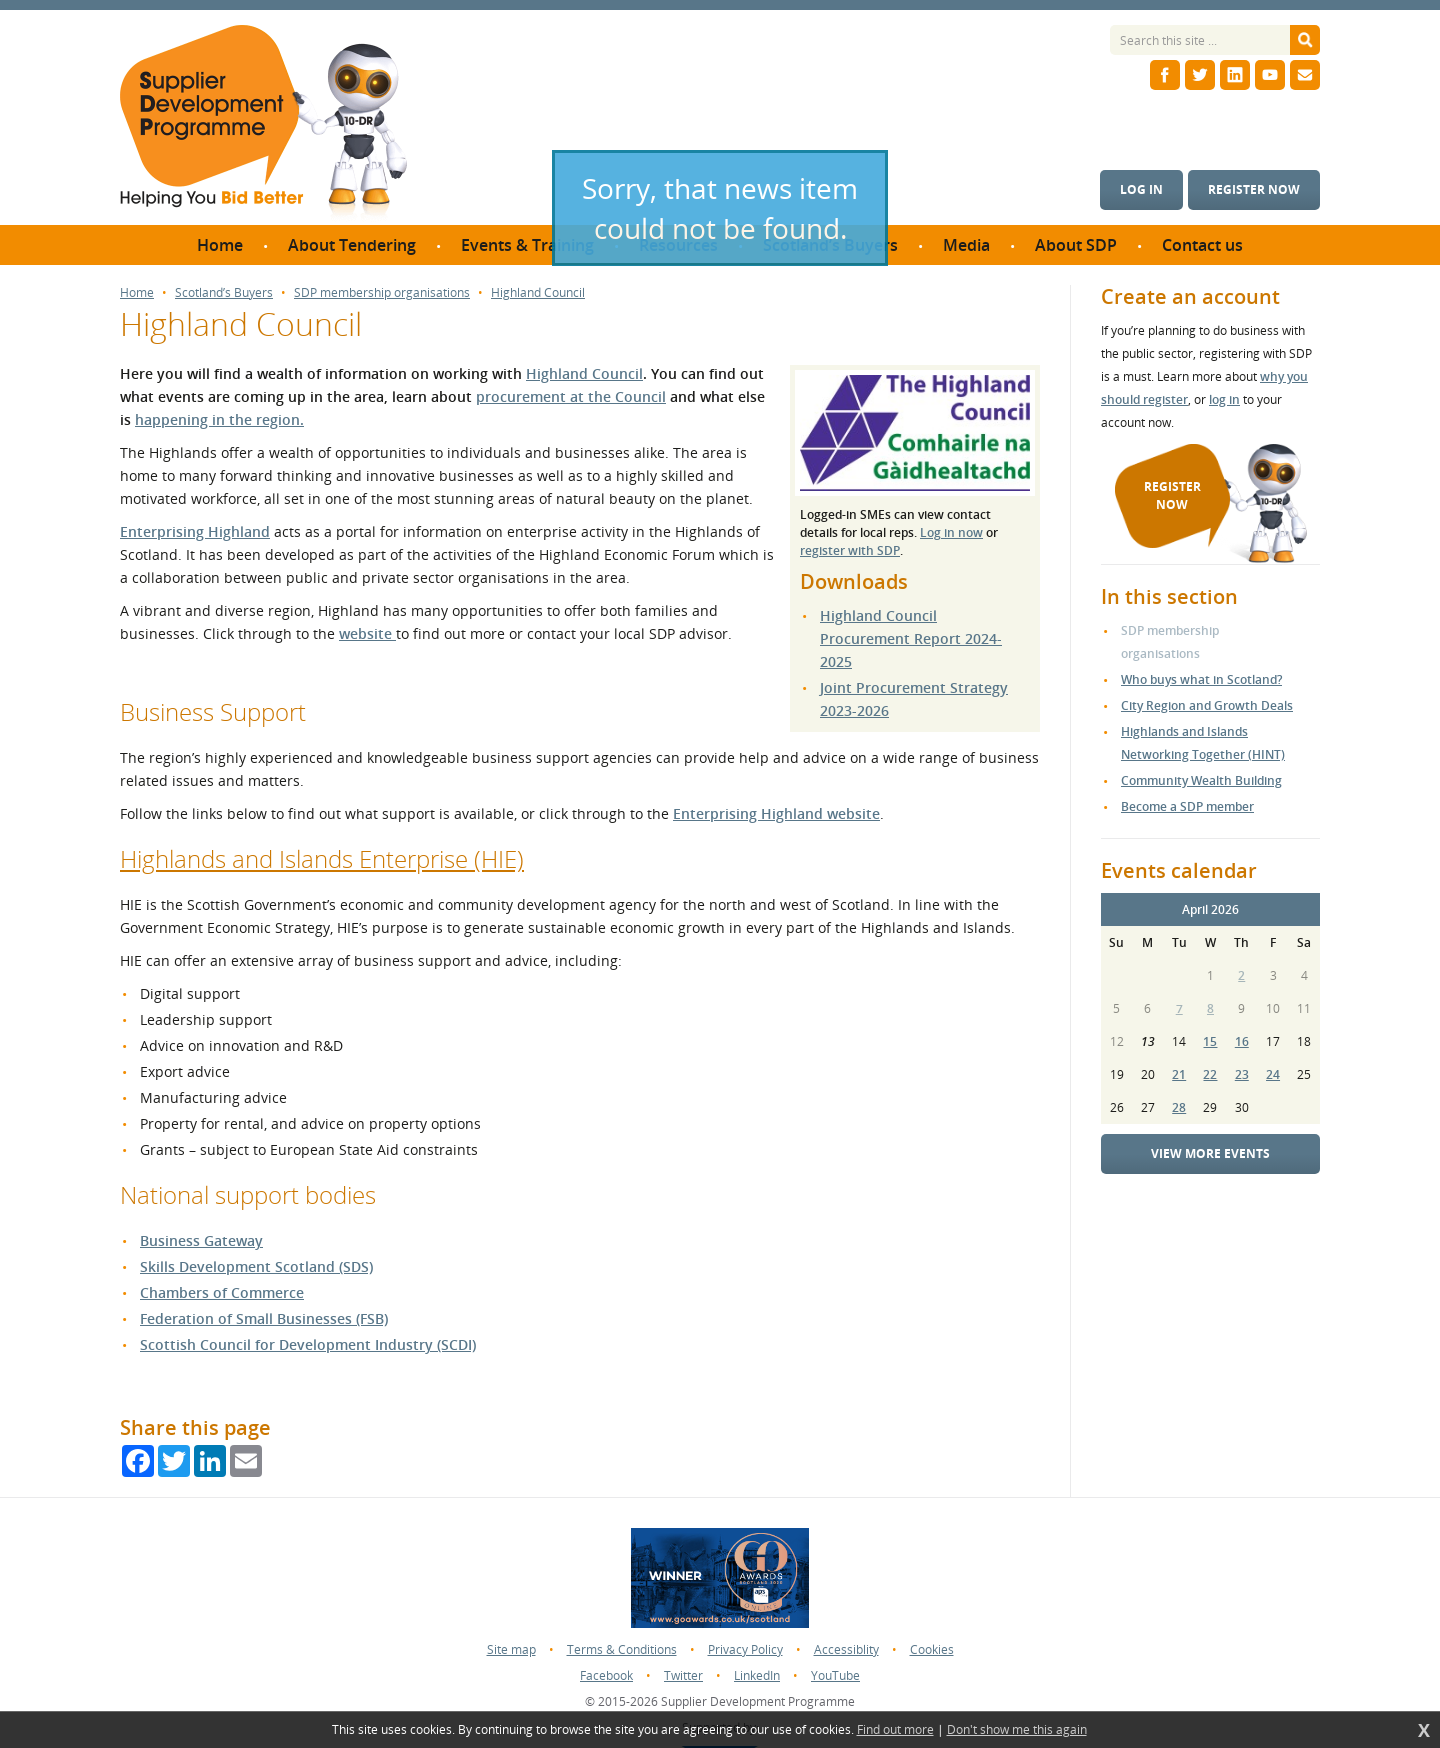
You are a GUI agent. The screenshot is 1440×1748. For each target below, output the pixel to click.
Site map (511, 1649)
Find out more (895, 1730)
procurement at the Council (571, 396)
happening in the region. (219, 419)
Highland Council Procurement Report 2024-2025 (911, 638)
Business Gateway (201, 1240)
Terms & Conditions (622, 1649)
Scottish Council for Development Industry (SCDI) (308, 1344)
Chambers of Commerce (222, 1292)
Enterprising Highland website (776, 813)
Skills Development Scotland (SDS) (256, 1266)
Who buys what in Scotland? (1201, 679)
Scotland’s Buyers (224, 293)
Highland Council (538, 293)
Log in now (951, 532)
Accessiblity (846, 1649)
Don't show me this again (1017, 1730)
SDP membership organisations (382, 293)
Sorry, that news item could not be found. (720, 208)
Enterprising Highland (195, 531)
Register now (1254, 189)
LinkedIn (757, 1675)
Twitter (683, 1675)
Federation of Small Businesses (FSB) (264, 1318)
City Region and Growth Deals (1207, 705)
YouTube (835, 1675)
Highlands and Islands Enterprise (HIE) (322, 858)
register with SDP (850, 550)
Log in (1141, 189)
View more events (1210, 1153)
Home (137, 293)
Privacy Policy (745, 1649)
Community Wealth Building (1201, 780)
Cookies (932, 1649)
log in (1224, 399)
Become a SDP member (1187, 806)
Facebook (606, 1675)
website (367, 633)
